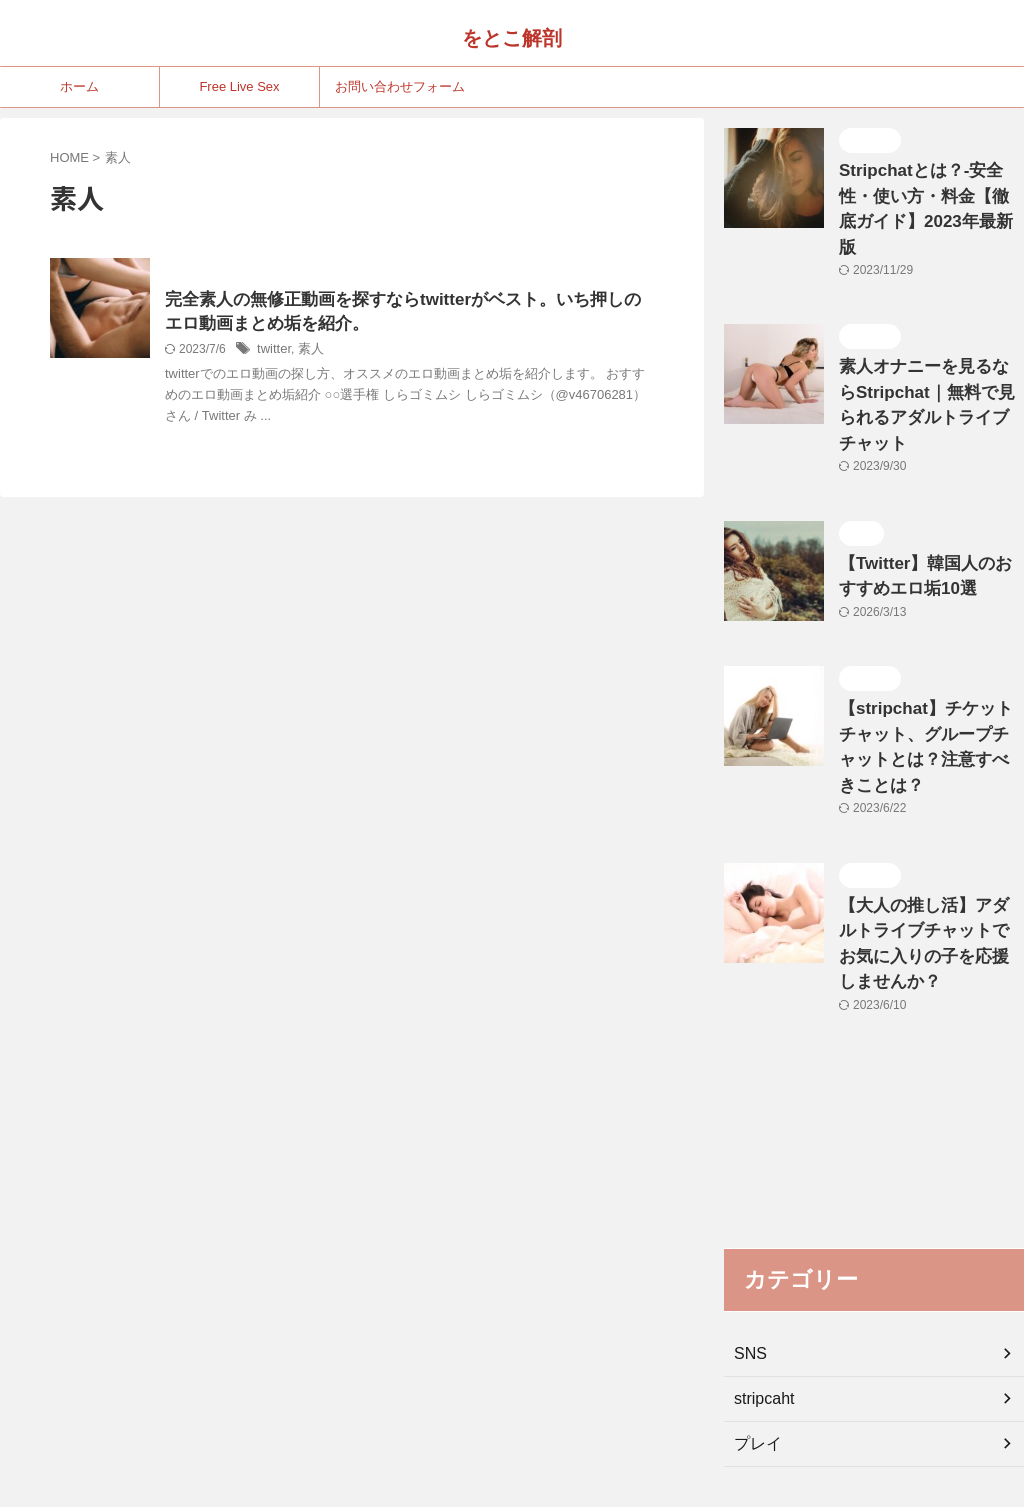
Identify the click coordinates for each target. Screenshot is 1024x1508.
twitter (272, 353)
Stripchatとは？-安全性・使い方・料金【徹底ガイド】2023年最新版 (928, 191)
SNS (748, 1212)
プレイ (755, 1302)
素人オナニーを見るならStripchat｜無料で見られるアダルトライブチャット (926, 353)
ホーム (79, 86)
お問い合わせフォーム (400, 86)
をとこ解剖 (512, 38)
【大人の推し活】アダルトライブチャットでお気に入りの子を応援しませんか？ (930, 818)
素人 (307, 353)
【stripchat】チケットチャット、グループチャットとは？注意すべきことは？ (925, 656)
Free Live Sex (239, 86)
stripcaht (760, 1257)
